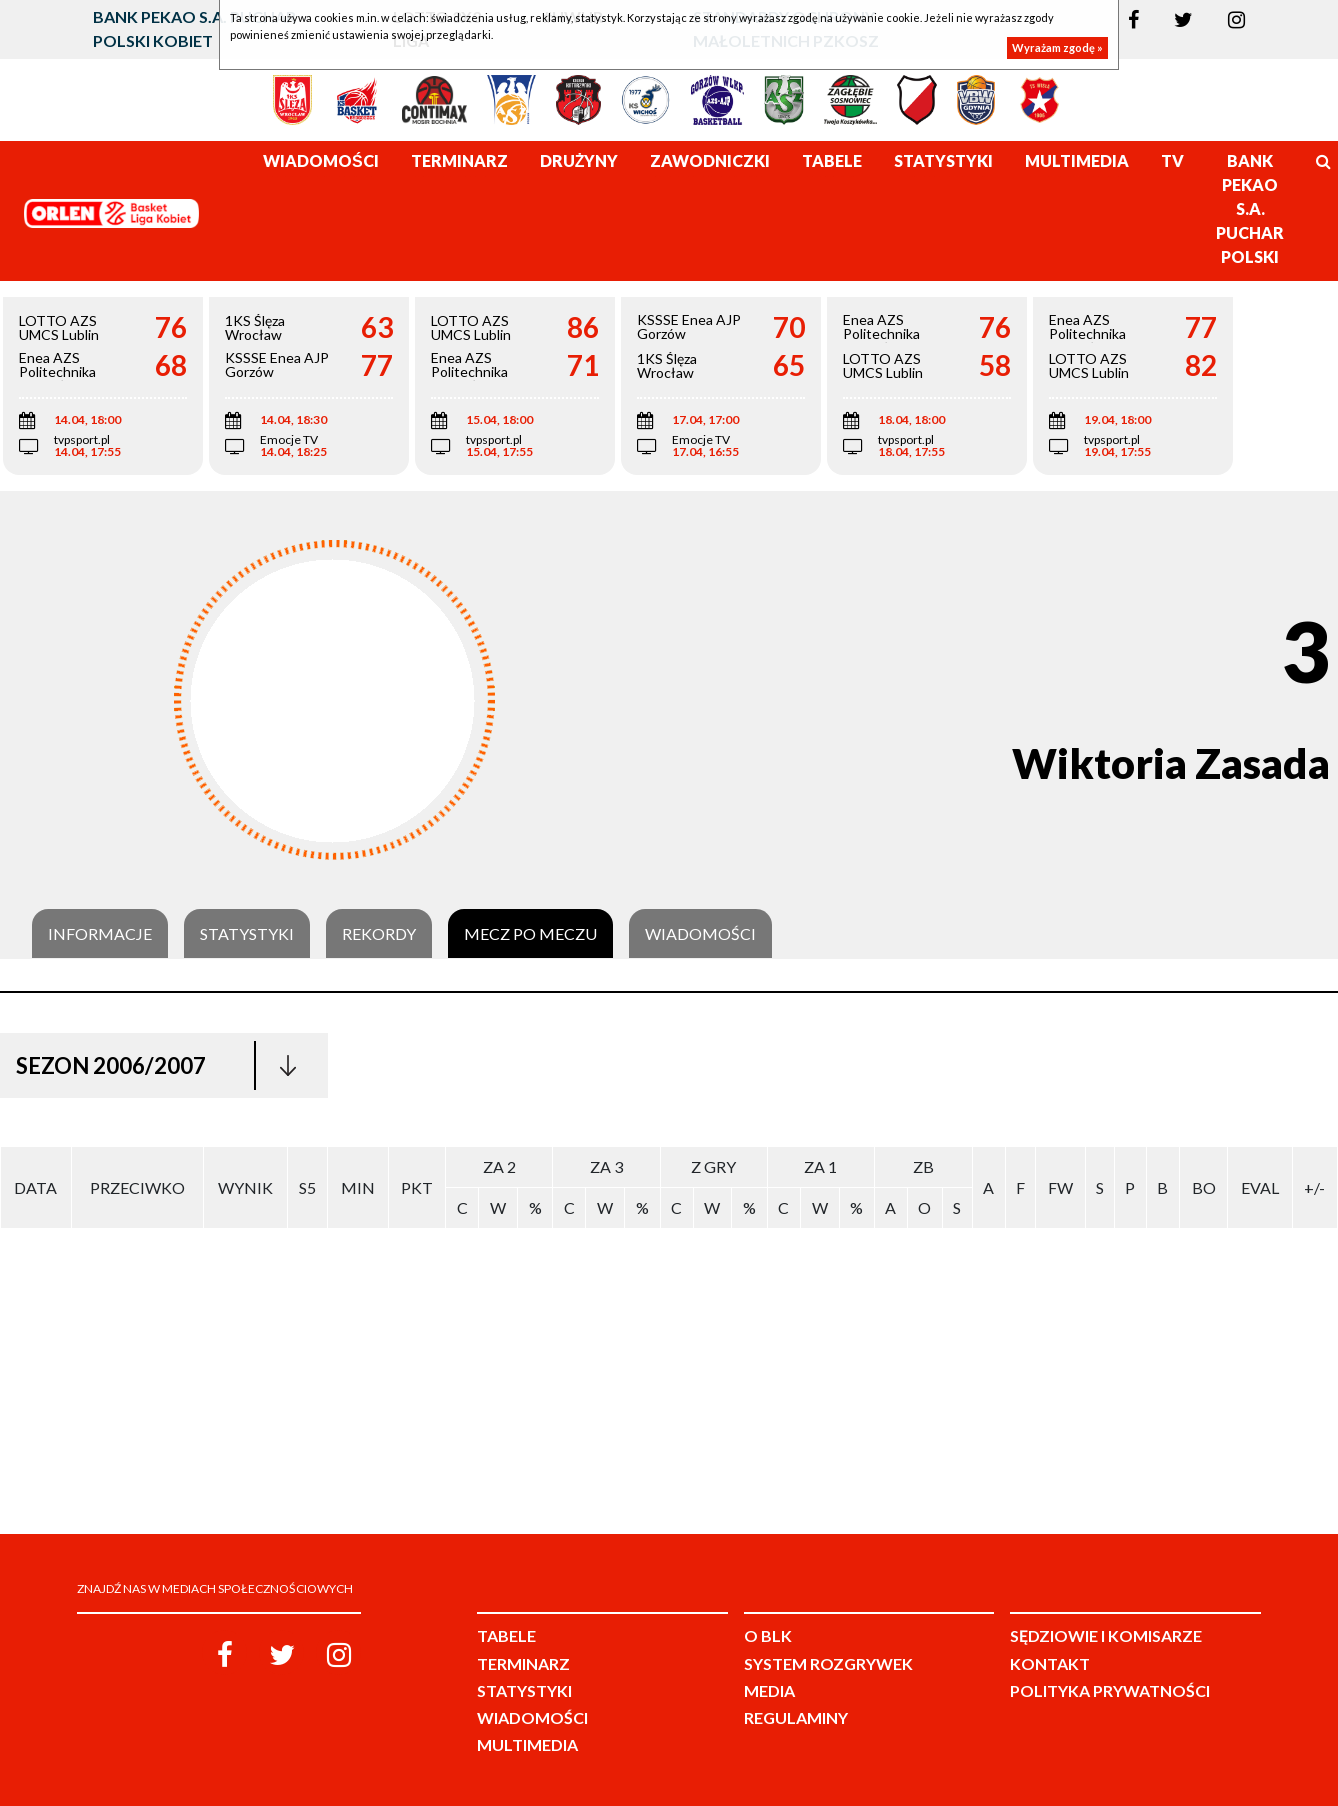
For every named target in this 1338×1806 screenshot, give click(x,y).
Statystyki (247, 934)
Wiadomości (700, 934)
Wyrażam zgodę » (1057, 47)
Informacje (100, 934)
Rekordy (379, 934)
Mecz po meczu (530, 934)
